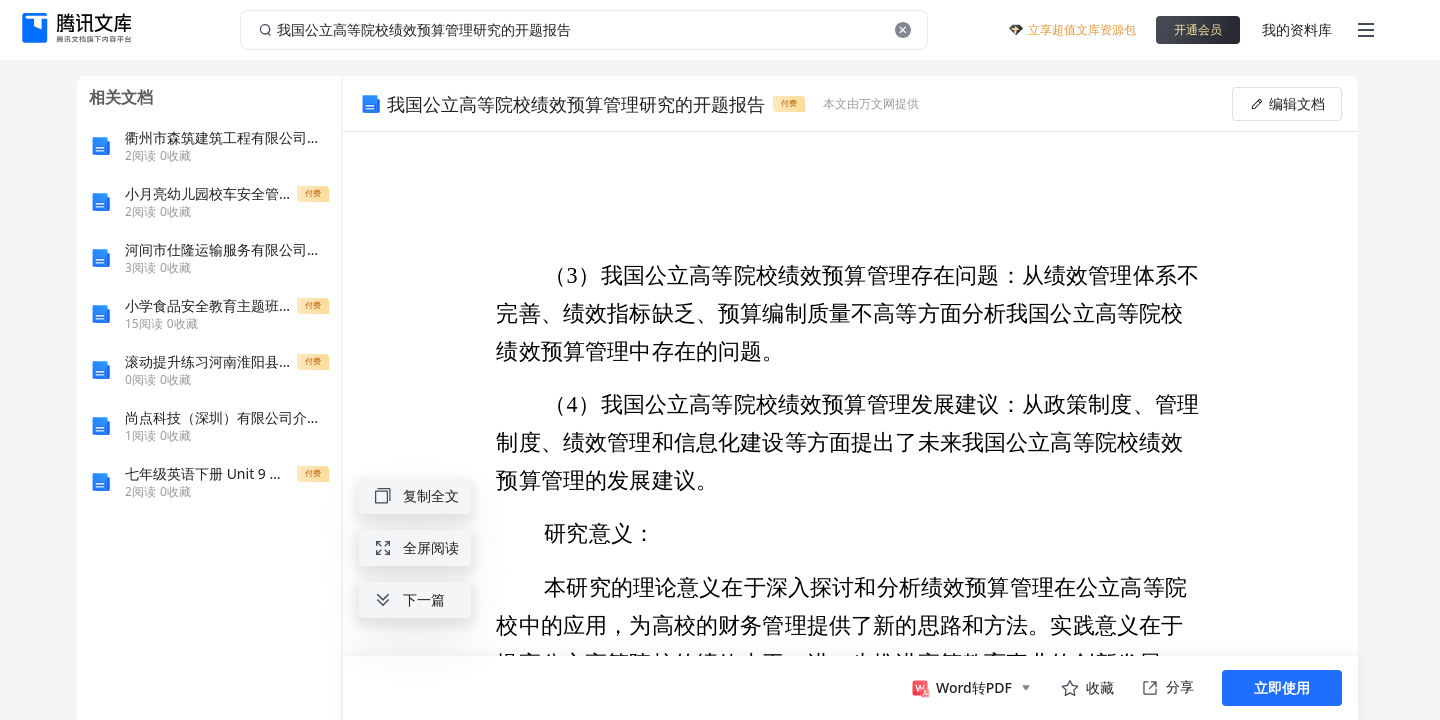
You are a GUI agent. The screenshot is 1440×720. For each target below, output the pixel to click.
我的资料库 (1297, 29)
